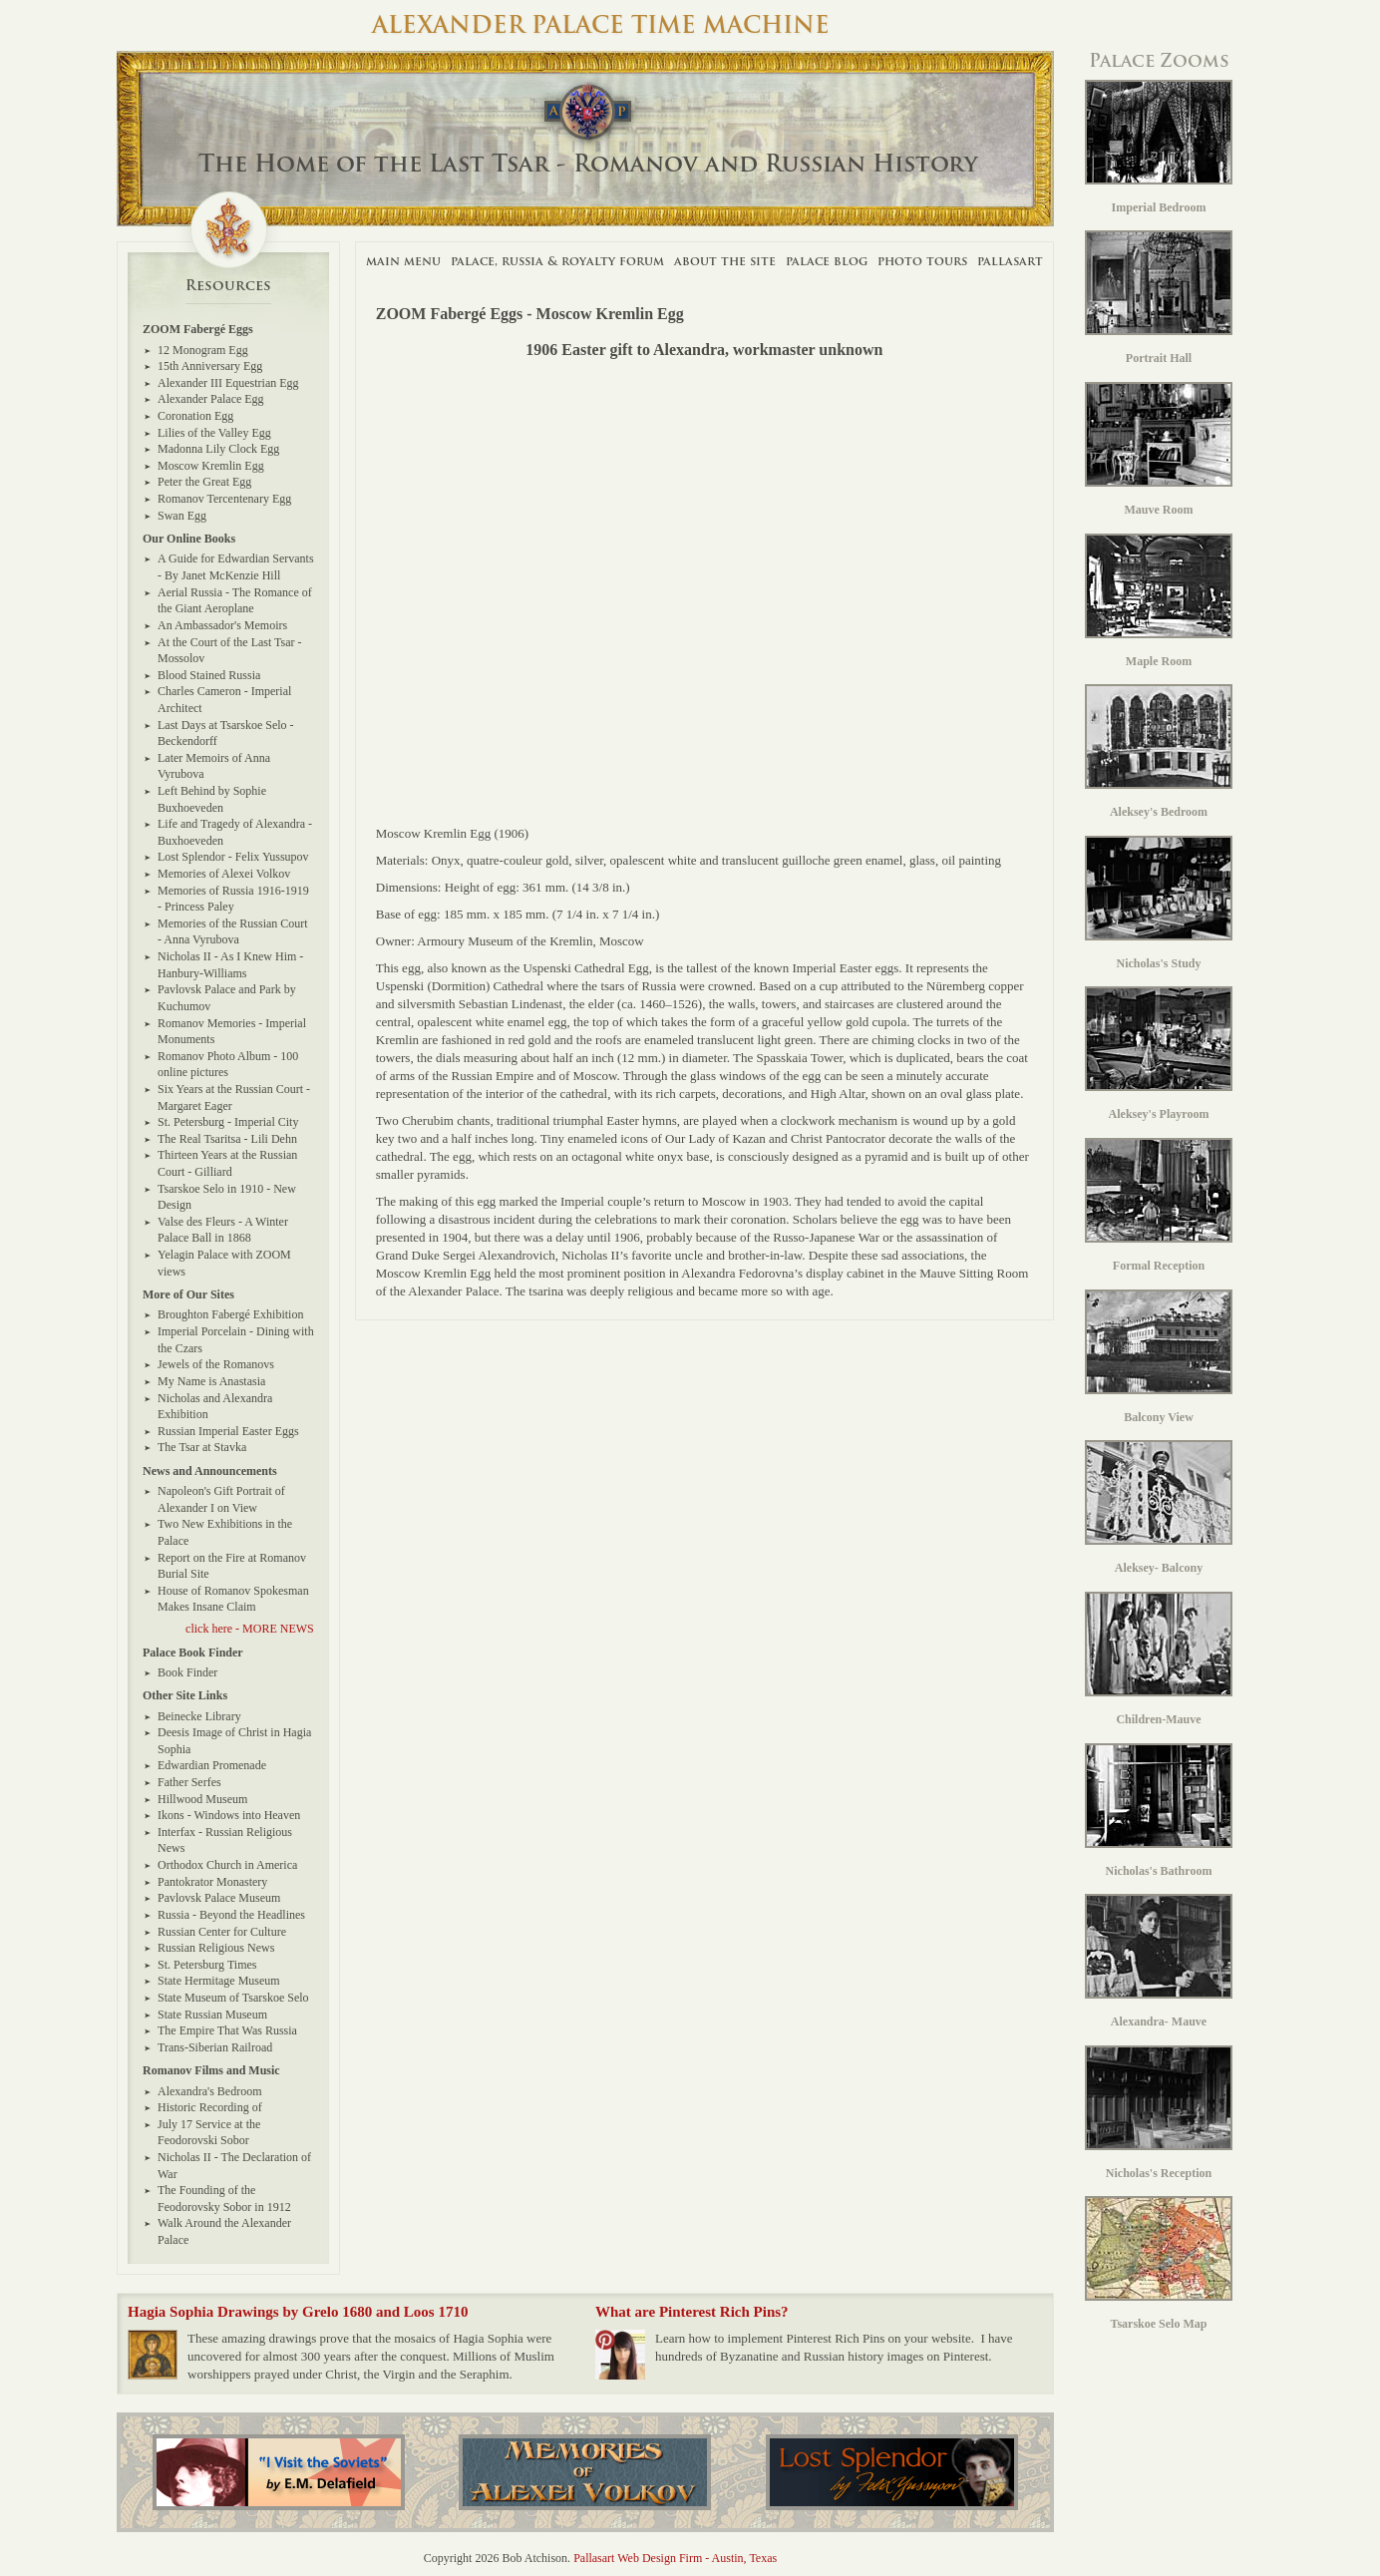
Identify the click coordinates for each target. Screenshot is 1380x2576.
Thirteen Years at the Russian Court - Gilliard (227, 1163)
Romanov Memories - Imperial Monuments (232, 1031)
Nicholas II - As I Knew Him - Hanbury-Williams (230, 964)
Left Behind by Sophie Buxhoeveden (212, 799)
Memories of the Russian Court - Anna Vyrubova (233, 932)
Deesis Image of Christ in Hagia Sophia (234, 1740)
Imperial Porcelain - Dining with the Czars (236, 1339)
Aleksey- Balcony (1158, 1507)
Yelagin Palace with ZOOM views (224, 1263)
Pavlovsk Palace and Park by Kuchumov (227, 997)
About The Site (725, 260)
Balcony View (1158, 1356)
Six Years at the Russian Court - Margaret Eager (234, 1097)
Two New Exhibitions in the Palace (225, 1532)
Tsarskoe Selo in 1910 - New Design (227, 1197)
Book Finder (187, 1672)
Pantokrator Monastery (212, 1882)
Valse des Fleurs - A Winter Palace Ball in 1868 (223, 1230)
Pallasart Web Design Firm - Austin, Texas (675, 2558)
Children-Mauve (1158, 1659)
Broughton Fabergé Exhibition (230, 1314)
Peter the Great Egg (204, 482)
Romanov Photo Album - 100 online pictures (228, 1064)
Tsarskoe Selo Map (1158, 2263)
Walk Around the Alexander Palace (224, 2231)
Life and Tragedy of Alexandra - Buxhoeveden (235, 832)
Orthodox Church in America (227, 1865)
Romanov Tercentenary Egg (224, 499)
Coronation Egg (195, 416)
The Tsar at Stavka (202, 1447)
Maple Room (1158, 601)
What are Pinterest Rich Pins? (692, 2312)
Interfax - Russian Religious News (225, 1840)
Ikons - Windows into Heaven (229, 1815)
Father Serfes (189, 1782)
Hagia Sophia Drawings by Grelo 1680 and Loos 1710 (298, 2312)
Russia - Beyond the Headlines (231, 1915)
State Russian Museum (212, 2015)
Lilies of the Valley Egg (214, 433)
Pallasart (1010, 260)
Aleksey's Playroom (1158, 1053)
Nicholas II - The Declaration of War (234, 2165)
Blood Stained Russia (209, 675)
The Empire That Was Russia (227, 2030)
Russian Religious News (216, 1948)
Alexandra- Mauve (1158, 1961)
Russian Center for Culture (222, 1932)
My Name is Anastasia (211, 1381)
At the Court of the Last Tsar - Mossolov (230, 650)
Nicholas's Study (1158, 903)
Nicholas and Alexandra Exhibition (215, 1406)
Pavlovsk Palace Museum (219, 1898)
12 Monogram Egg (203, 350)
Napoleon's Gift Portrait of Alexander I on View (221, 1499)
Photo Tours (922, 260)
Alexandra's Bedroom (209, 2091)
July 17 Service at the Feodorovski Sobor (209, 2132)
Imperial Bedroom (1158, 147)
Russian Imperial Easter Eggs (228, 1431)
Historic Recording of (210, 2107)
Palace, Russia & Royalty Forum (557, 260)
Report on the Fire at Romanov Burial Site (232, 1566)
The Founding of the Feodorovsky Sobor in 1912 (224, 2198)
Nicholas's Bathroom (1158, 1810)
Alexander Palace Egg (211, 399)
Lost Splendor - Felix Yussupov (233, 857)
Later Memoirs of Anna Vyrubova (214, 766)
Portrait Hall (1158, 297)
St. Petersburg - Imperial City (228, 1122)
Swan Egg (182, 516)
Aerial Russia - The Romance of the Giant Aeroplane (235, 600)
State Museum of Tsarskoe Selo (233, 1998)
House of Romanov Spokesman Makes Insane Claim (233, 1599)
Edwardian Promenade (212, 1765)
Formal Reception (1158, 1205)
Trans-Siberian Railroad (215, 2047)
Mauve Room (1158, 449)
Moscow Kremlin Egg (211, 466)
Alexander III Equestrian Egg (228, 383)
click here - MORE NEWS (249, 1629)
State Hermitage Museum (219, 1981)
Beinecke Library (199, 1716)
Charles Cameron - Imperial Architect (224, 699)
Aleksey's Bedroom (1158, 751)
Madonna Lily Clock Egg (218, 449)
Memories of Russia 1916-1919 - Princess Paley (233, 899)
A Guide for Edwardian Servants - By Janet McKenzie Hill (236, 567)
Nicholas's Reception (1158, 2112)
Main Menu (403, 260)
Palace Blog (826, 260)
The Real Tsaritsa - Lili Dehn (227, 1139)
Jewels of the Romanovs (216, 1364)
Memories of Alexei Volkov (224, 874)
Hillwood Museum (202, 1799)
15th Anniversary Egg (210, 366)
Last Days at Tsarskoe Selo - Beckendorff (226, 733)
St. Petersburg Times (207, 1965)
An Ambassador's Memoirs (222, 625)
